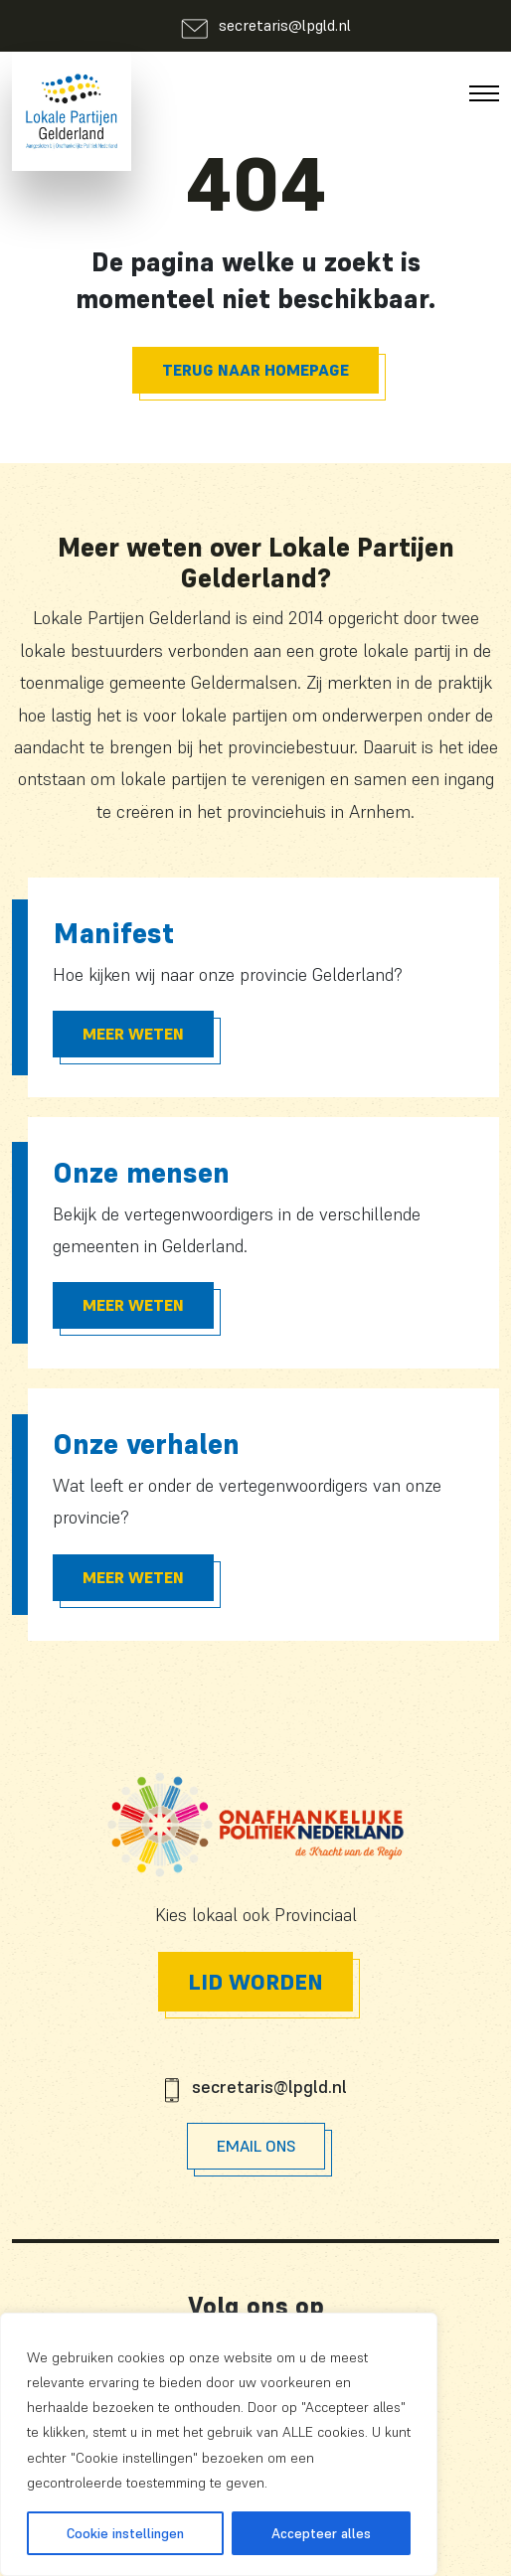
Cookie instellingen (125, 2533)
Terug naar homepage (255, 370)
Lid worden (255, 1982)
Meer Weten (133, 1034)
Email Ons (256, 2146)
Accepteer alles (321, 2533)
